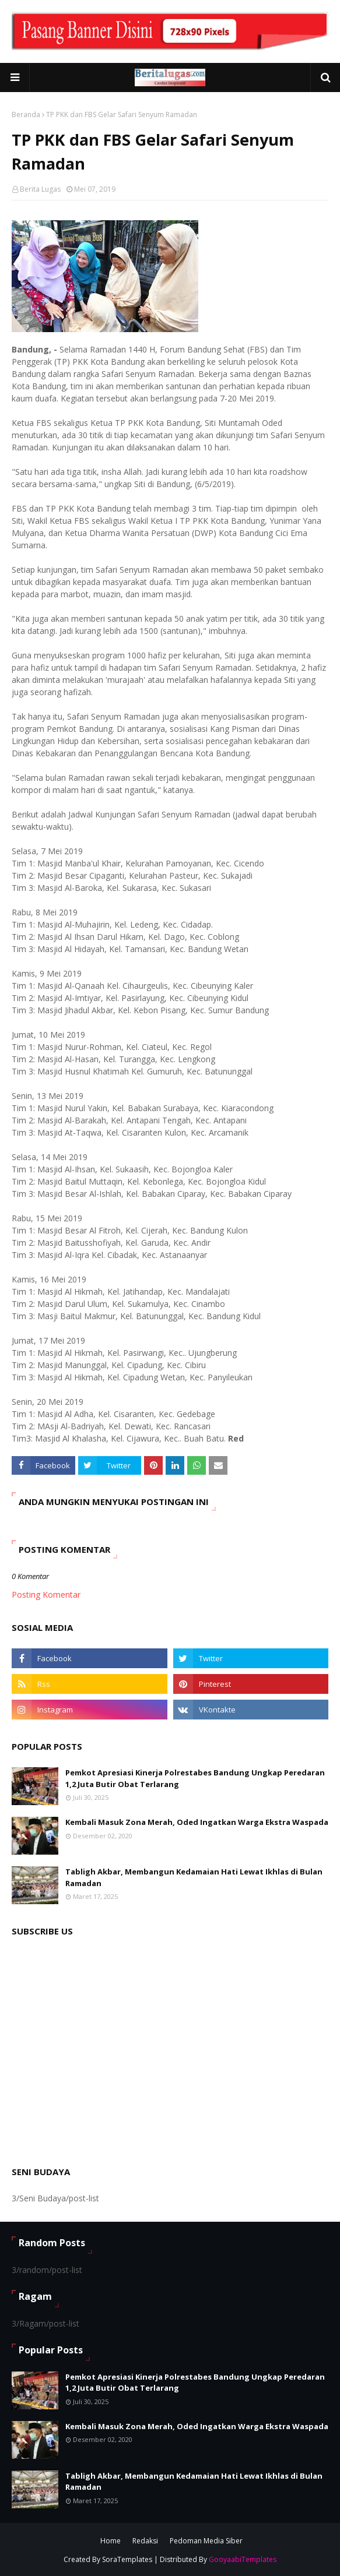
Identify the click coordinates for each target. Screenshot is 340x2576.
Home (110, 2541)
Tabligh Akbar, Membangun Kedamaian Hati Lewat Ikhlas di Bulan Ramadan (194, 1877)
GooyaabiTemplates (242, 2559)
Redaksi (145, 2541)
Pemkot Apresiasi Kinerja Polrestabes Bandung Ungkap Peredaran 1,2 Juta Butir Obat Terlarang (195, 1778)
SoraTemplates (127, 2559)
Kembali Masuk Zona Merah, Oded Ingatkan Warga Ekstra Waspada (196, 1822)
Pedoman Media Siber (206, 2541)
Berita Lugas (40, 189)
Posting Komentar (46, 1594)
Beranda (26, 114)
